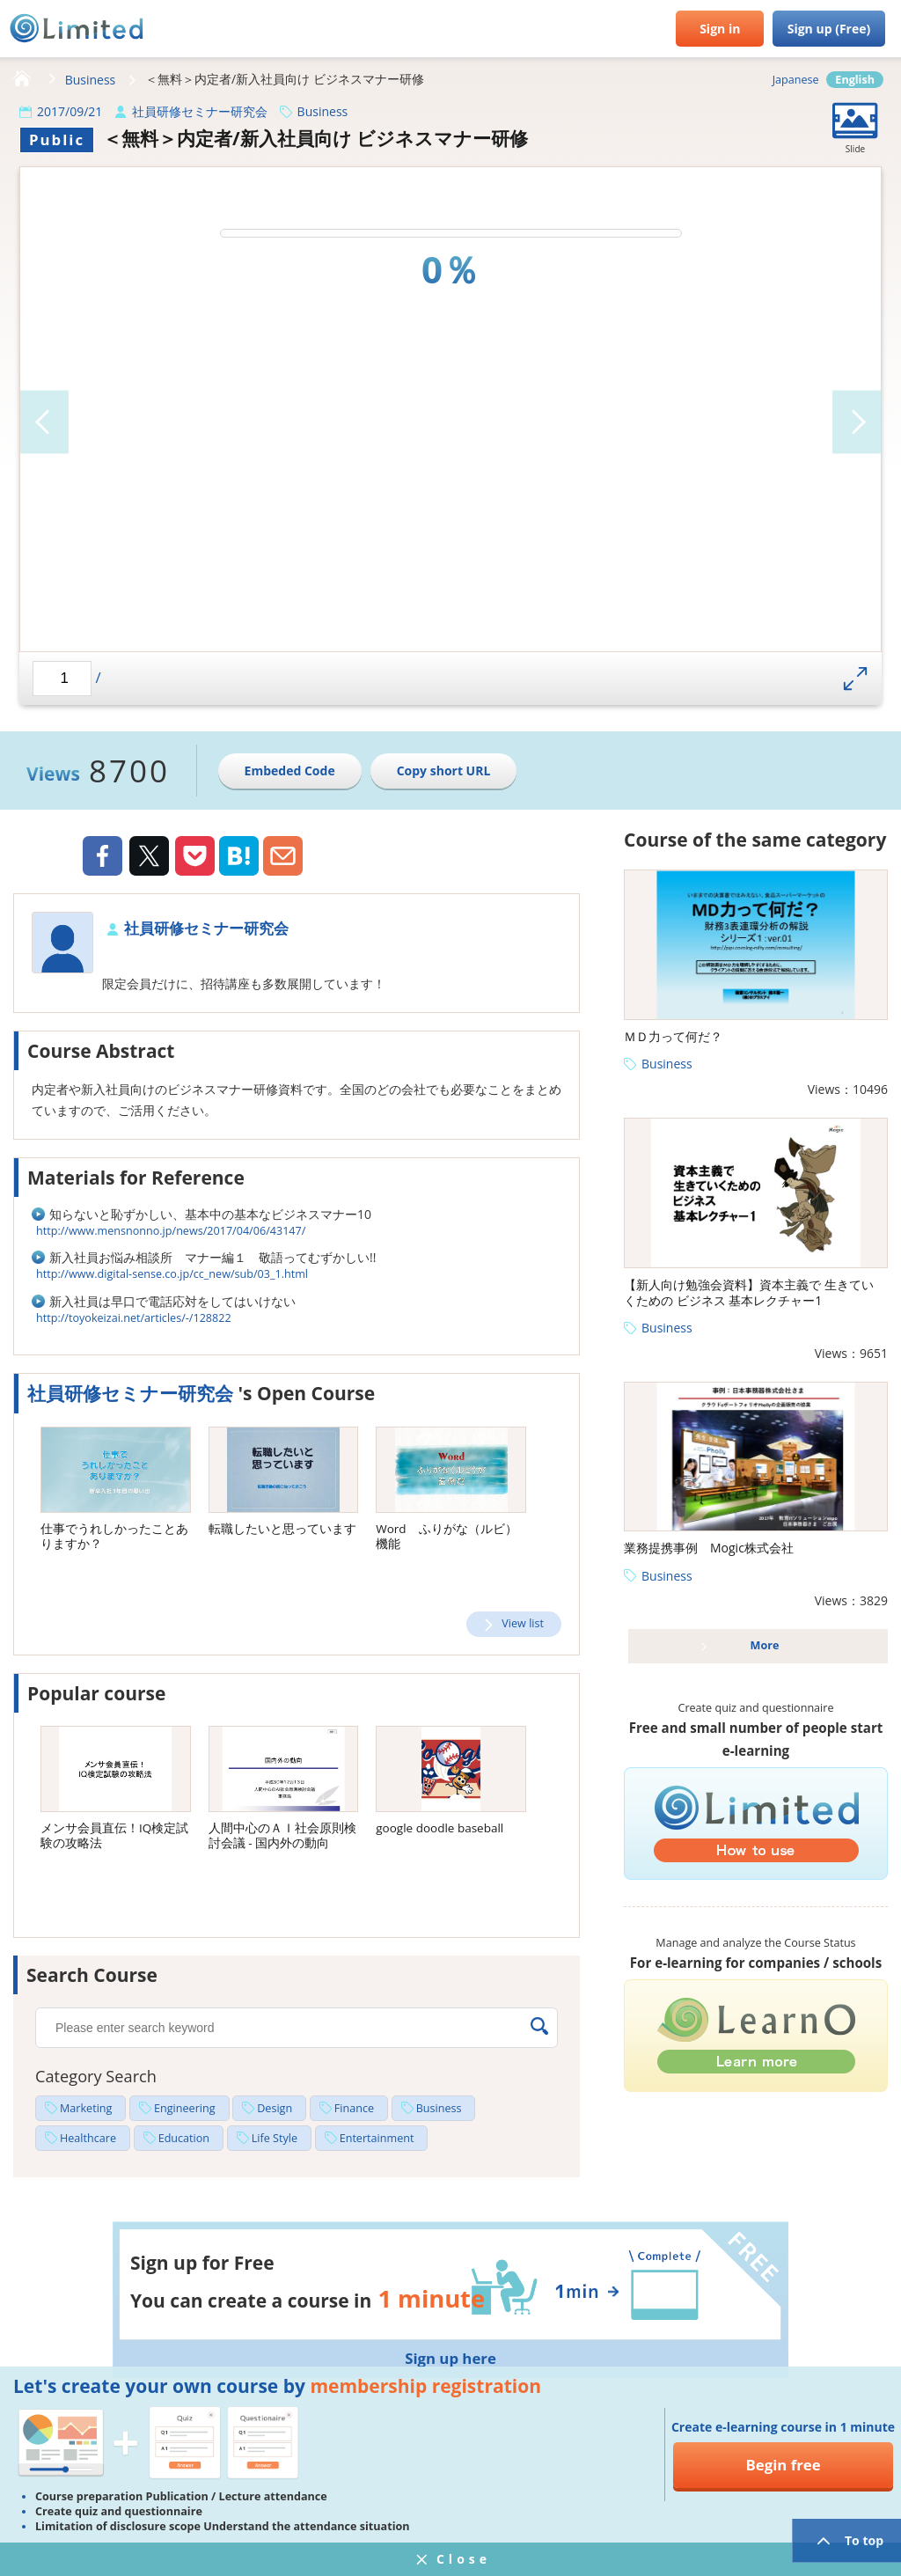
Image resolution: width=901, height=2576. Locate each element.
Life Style (274, 2138)
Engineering (185, 2108)
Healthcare (88, 2138)
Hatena (239, 856)
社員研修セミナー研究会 (199, 111)
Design (274, 2108)
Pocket (195, 856)
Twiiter (149, 858)
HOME (22, 79)
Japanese (796, 79)
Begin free (782, 2465)
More (765, 1645)
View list (523, 1623)
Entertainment (377, 2138)
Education (183, 2138)
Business (90, 79)
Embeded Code (290, 770)
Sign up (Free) (829, 28)
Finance (354, 2108)
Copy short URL (444, 770)
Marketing (86, 2108)
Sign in (720, 28)
